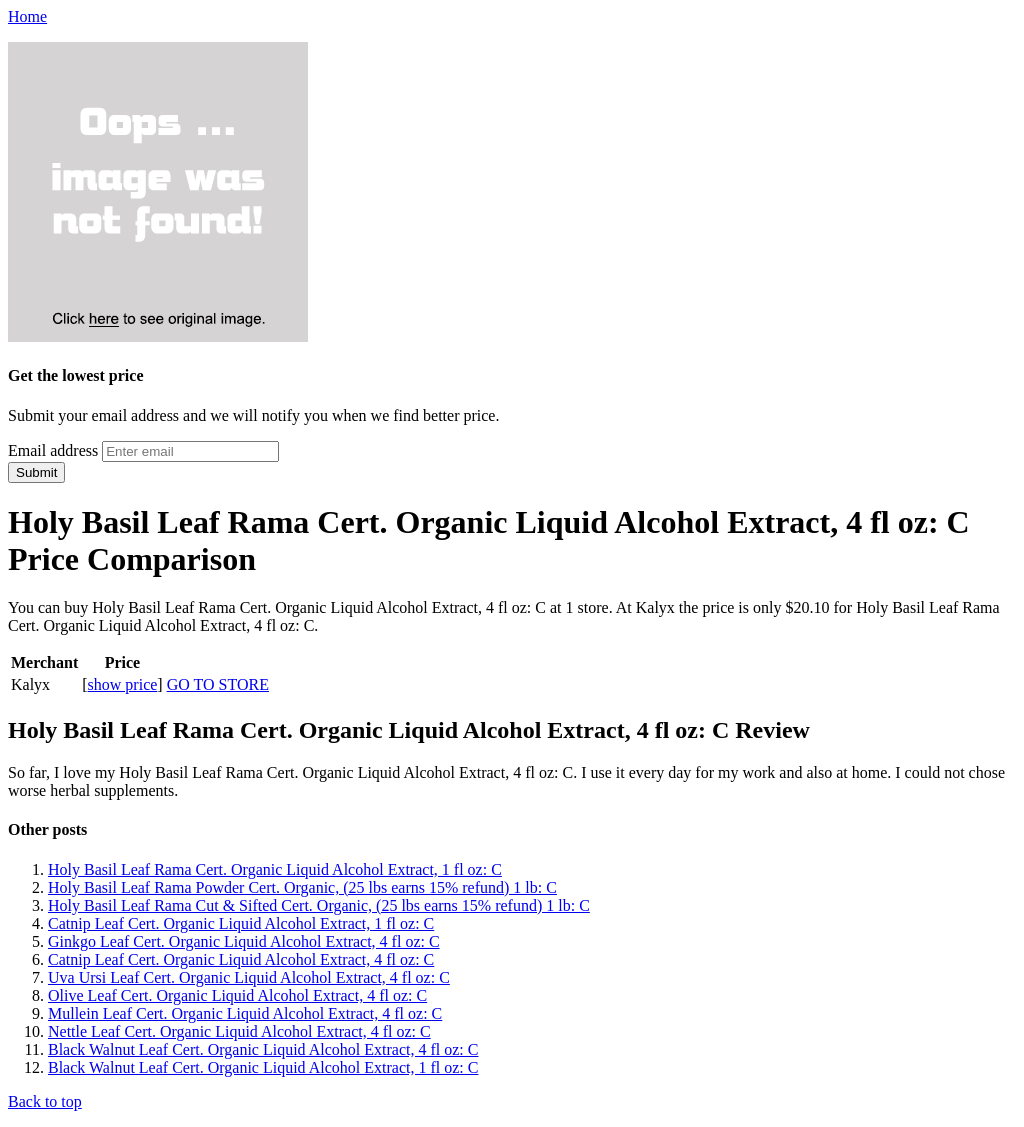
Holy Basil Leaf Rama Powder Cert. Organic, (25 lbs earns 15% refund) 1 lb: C (302, 887)
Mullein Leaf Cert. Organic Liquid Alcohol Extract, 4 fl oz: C (245, 1013)
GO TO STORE (218, 684)
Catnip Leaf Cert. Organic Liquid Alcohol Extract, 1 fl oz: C (241, 923)
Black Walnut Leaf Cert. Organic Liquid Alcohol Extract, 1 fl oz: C (263, 1067)
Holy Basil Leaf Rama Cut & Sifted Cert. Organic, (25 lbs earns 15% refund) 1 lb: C (319, 905)
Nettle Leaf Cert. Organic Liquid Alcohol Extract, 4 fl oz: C (239, 1031)
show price (123, 684)
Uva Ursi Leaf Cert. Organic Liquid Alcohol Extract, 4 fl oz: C (249, 977)
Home (27, 16)
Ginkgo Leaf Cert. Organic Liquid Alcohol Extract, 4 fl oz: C (244, 941)
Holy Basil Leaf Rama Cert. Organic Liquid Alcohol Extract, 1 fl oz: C (275, 869)
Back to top (45, 1101)
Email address (53, 450)
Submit (36, 472)
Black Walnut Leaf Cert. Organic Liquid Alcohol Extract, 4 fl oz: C (263, 1049)
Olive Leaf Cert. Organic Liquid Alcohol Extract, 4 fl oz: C (237, 995)
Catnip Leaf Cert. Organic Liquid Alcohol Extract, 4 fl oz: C (241, 959)
